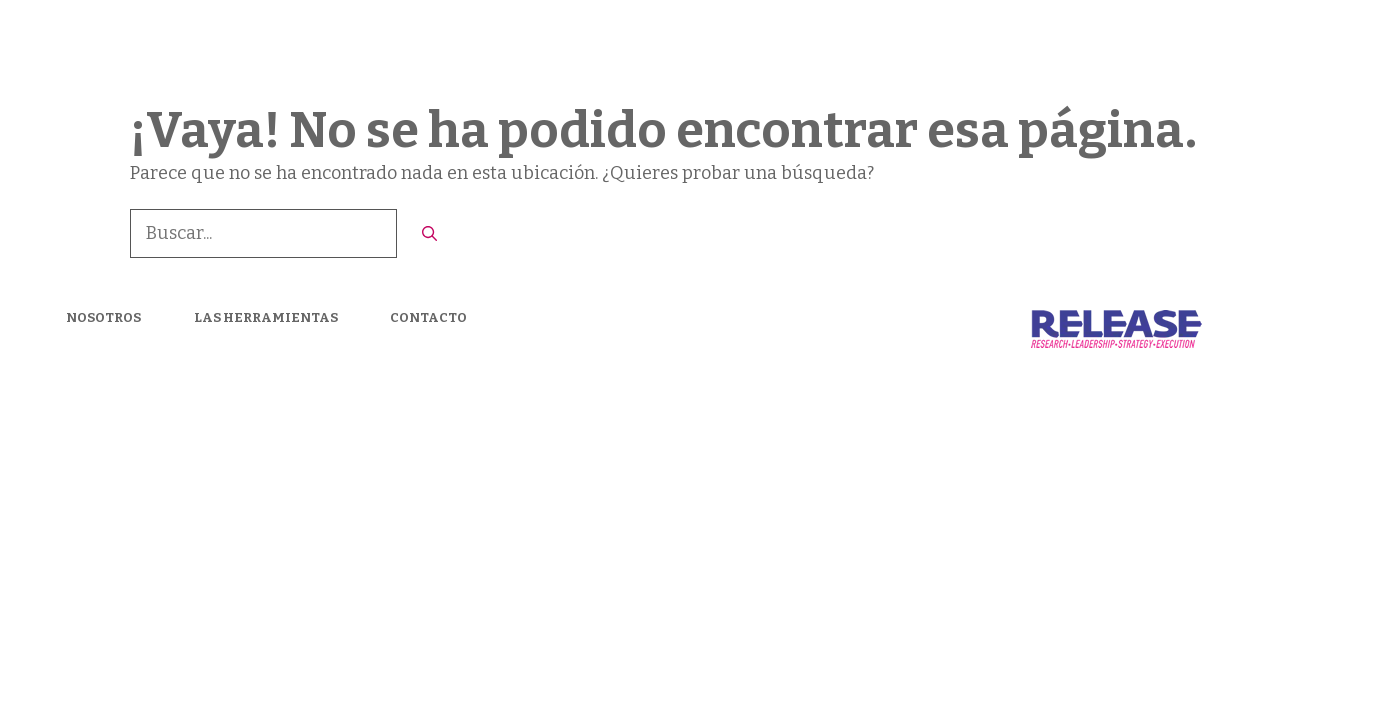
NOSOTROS (103, 317)
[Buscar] (429, 234)
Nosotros (996, 50)
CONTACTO (1298, 50)
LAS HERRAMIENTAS (1143, 50)
